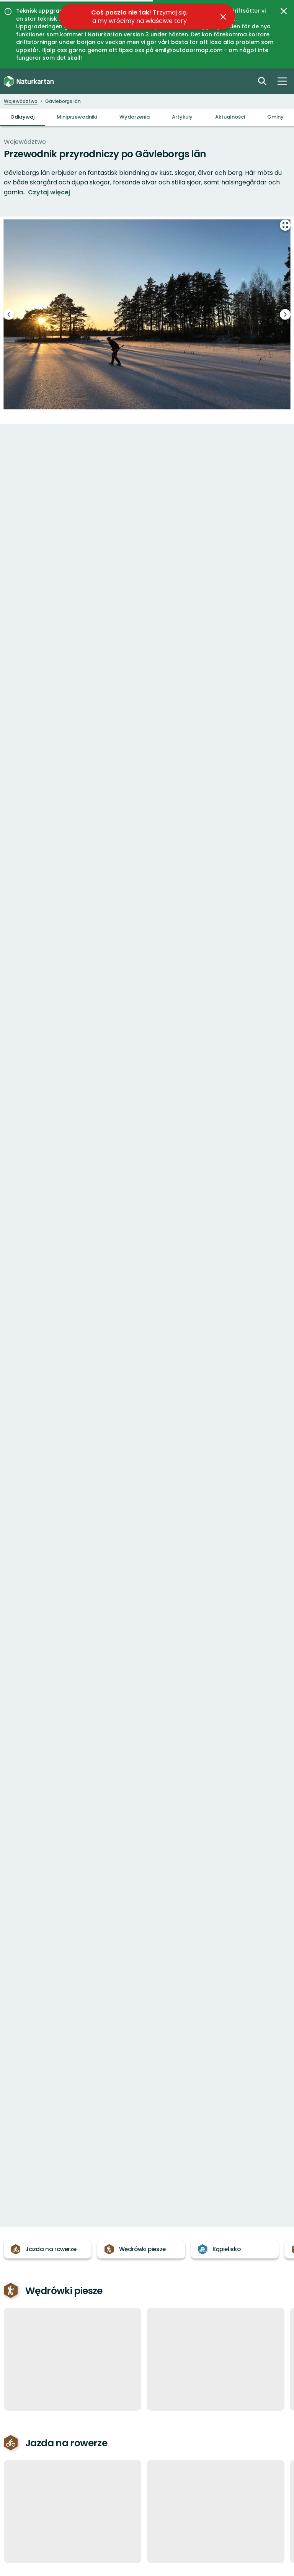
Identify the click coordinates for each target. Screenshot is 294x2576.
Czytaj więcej (49, 192)
